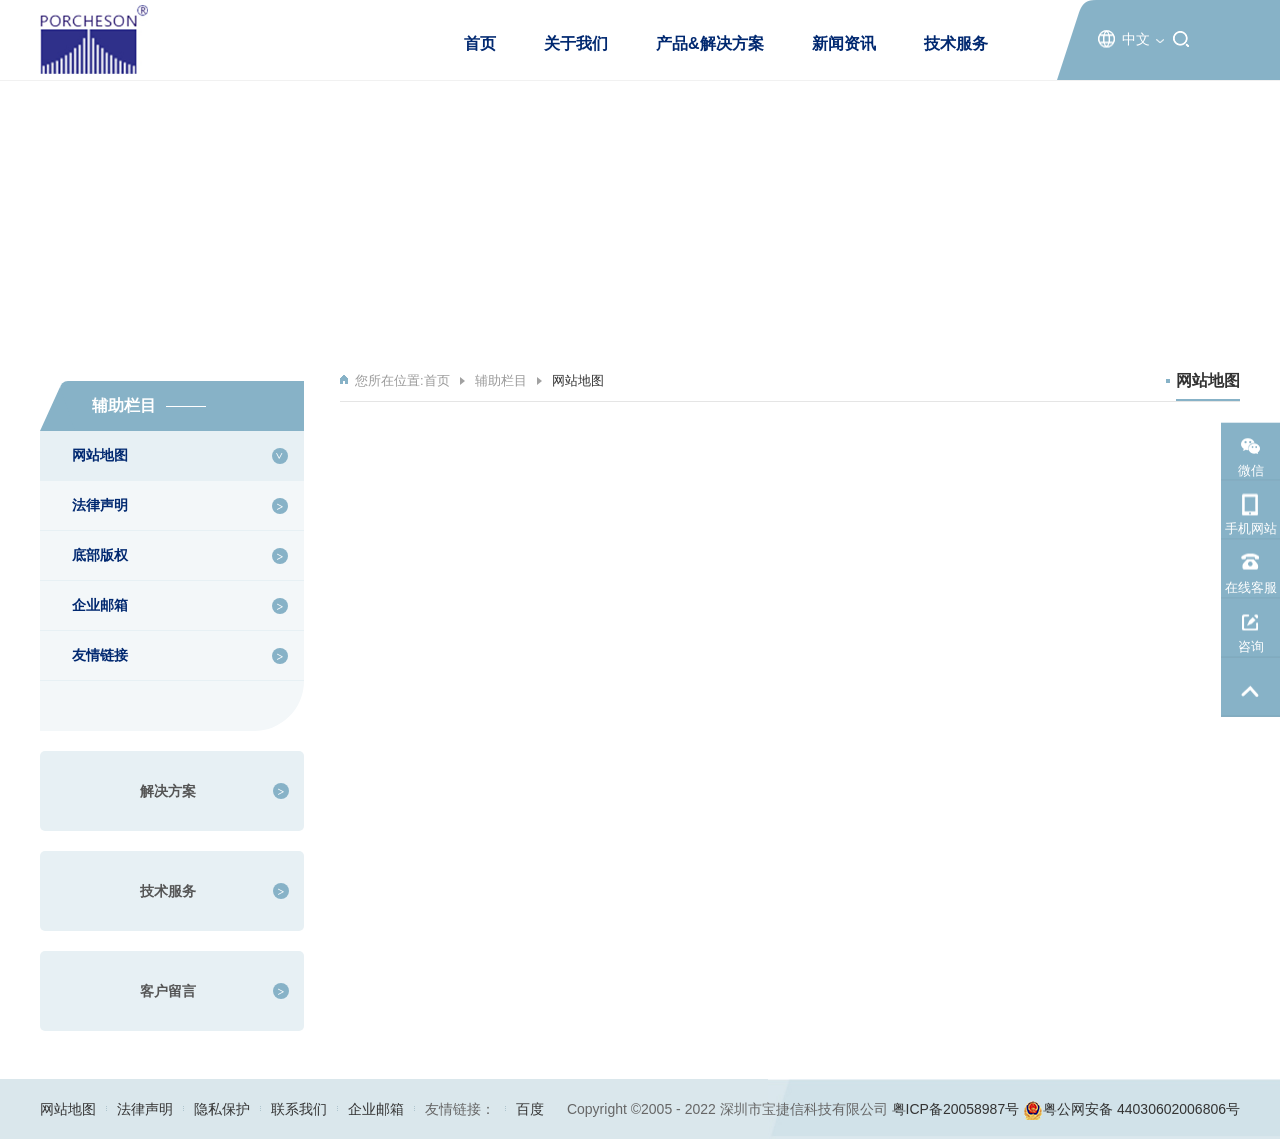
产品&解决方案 (710, 43)
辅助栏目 (501, 380)
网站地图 (100, 455)
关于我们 (576, 43)
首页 (480, 43)
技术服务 (956, 43)
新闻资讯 (844, 43)
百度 (530, 1109)
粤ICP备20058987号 (956, 1109)
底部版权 (100, 555)
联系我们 (299, 1109)
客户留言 (168, 991)
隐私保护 (222, 1109)
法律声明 (100, 505)
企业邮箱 (100, 605)
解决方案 (168, 791)
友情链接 (100, 655)
